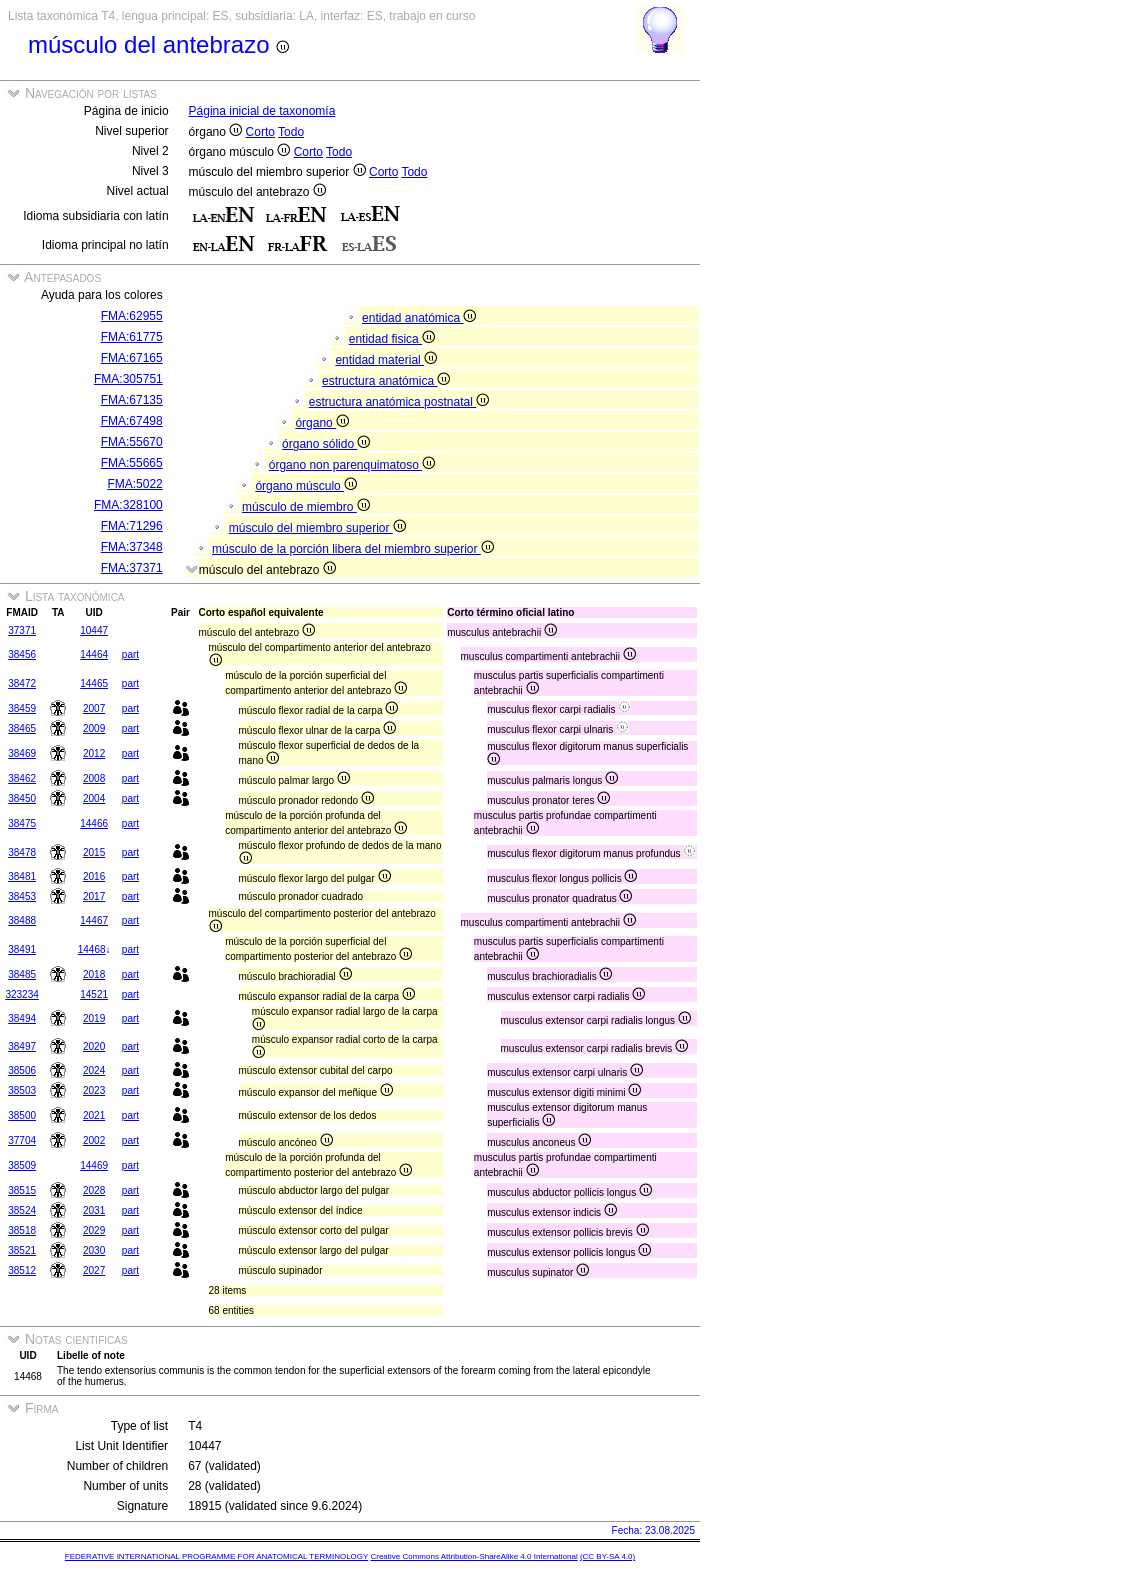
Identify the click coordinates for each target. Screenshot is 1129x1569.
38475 (22, 823)
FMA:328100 (128, 505)
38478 (22, 852)
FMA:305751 (128, 379)
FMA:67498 (132, 421)
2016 (94, 876)
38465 (22, 728)
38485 (22, 974)
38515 (22, 1190)
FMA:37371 (132, 568)
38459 (22, 708)
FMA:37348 (132, 547)
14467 (94, 920)
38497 (22, 1046)
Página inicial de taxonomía (262, 111)
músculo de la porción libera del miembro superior (353, 549)
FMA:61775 (132, 337)
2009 (94, 728)
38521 (22, 1250)
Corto (260, 132)
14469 (94, 1165)
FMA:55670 (132, 442)
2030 (94, 1250)
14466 (94, 823)
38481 (22, 876)
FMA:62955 (132, 316)
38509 (22, 1165)
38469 (22, 753)
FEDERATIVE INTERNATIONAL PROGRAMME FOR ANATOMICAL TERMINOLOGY (216, 1556)
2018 (94, 974)
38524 (22, 1210)
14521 (94, 994)
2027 (94, 1270)
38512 (22, 1270)
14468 (92, 949)
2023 (94, 1090)
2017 (94, 896)
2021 (94, 1115)
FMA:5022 (134, 484)
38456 (22, 654)
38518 (22, 1230)
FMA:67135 (132, 400)
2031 (94, 1210)
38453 (22, 896)
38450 (22, 798)
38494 (22, 1018)
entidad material (386, 360)
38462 (22, 778)
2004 (94, 798)
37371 (22, 630)
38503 (22, 1090)
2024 (94, 1070)
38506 (22, 1070)
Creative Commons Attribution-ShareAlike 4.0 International (473, 1556)
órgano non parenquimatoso (352, 465)
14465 (94, 683)
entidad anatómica (419, 318)
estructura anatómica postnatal (399, 402)
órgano (322, 423)
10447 (94, 630)
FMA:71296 (132, 526)
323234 (21, 994)
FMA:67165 (132, 358)
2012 (94, 753)
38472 (22, 683)
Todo (291, 132)
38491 (22, 949)
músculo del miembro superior (317, 528)
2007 (94, 708)
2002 (94, 1140)
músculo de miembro (306, 507)
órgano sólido (326, 444)
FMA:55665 (132, 463)
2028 (94, 1190)
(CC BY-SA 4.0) (607, 1556)
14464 (94, 654)
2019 (94, 1018)
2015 (94, 852)
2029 (94, 1230)
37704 (22, 1140)
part (130, 654)
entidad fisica (392, 339)
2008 (94, 778)
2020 (94, 1046)
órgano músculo (306, 486)
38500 (22, 1115)
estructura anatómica (386, 381)
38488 (22, 920)
